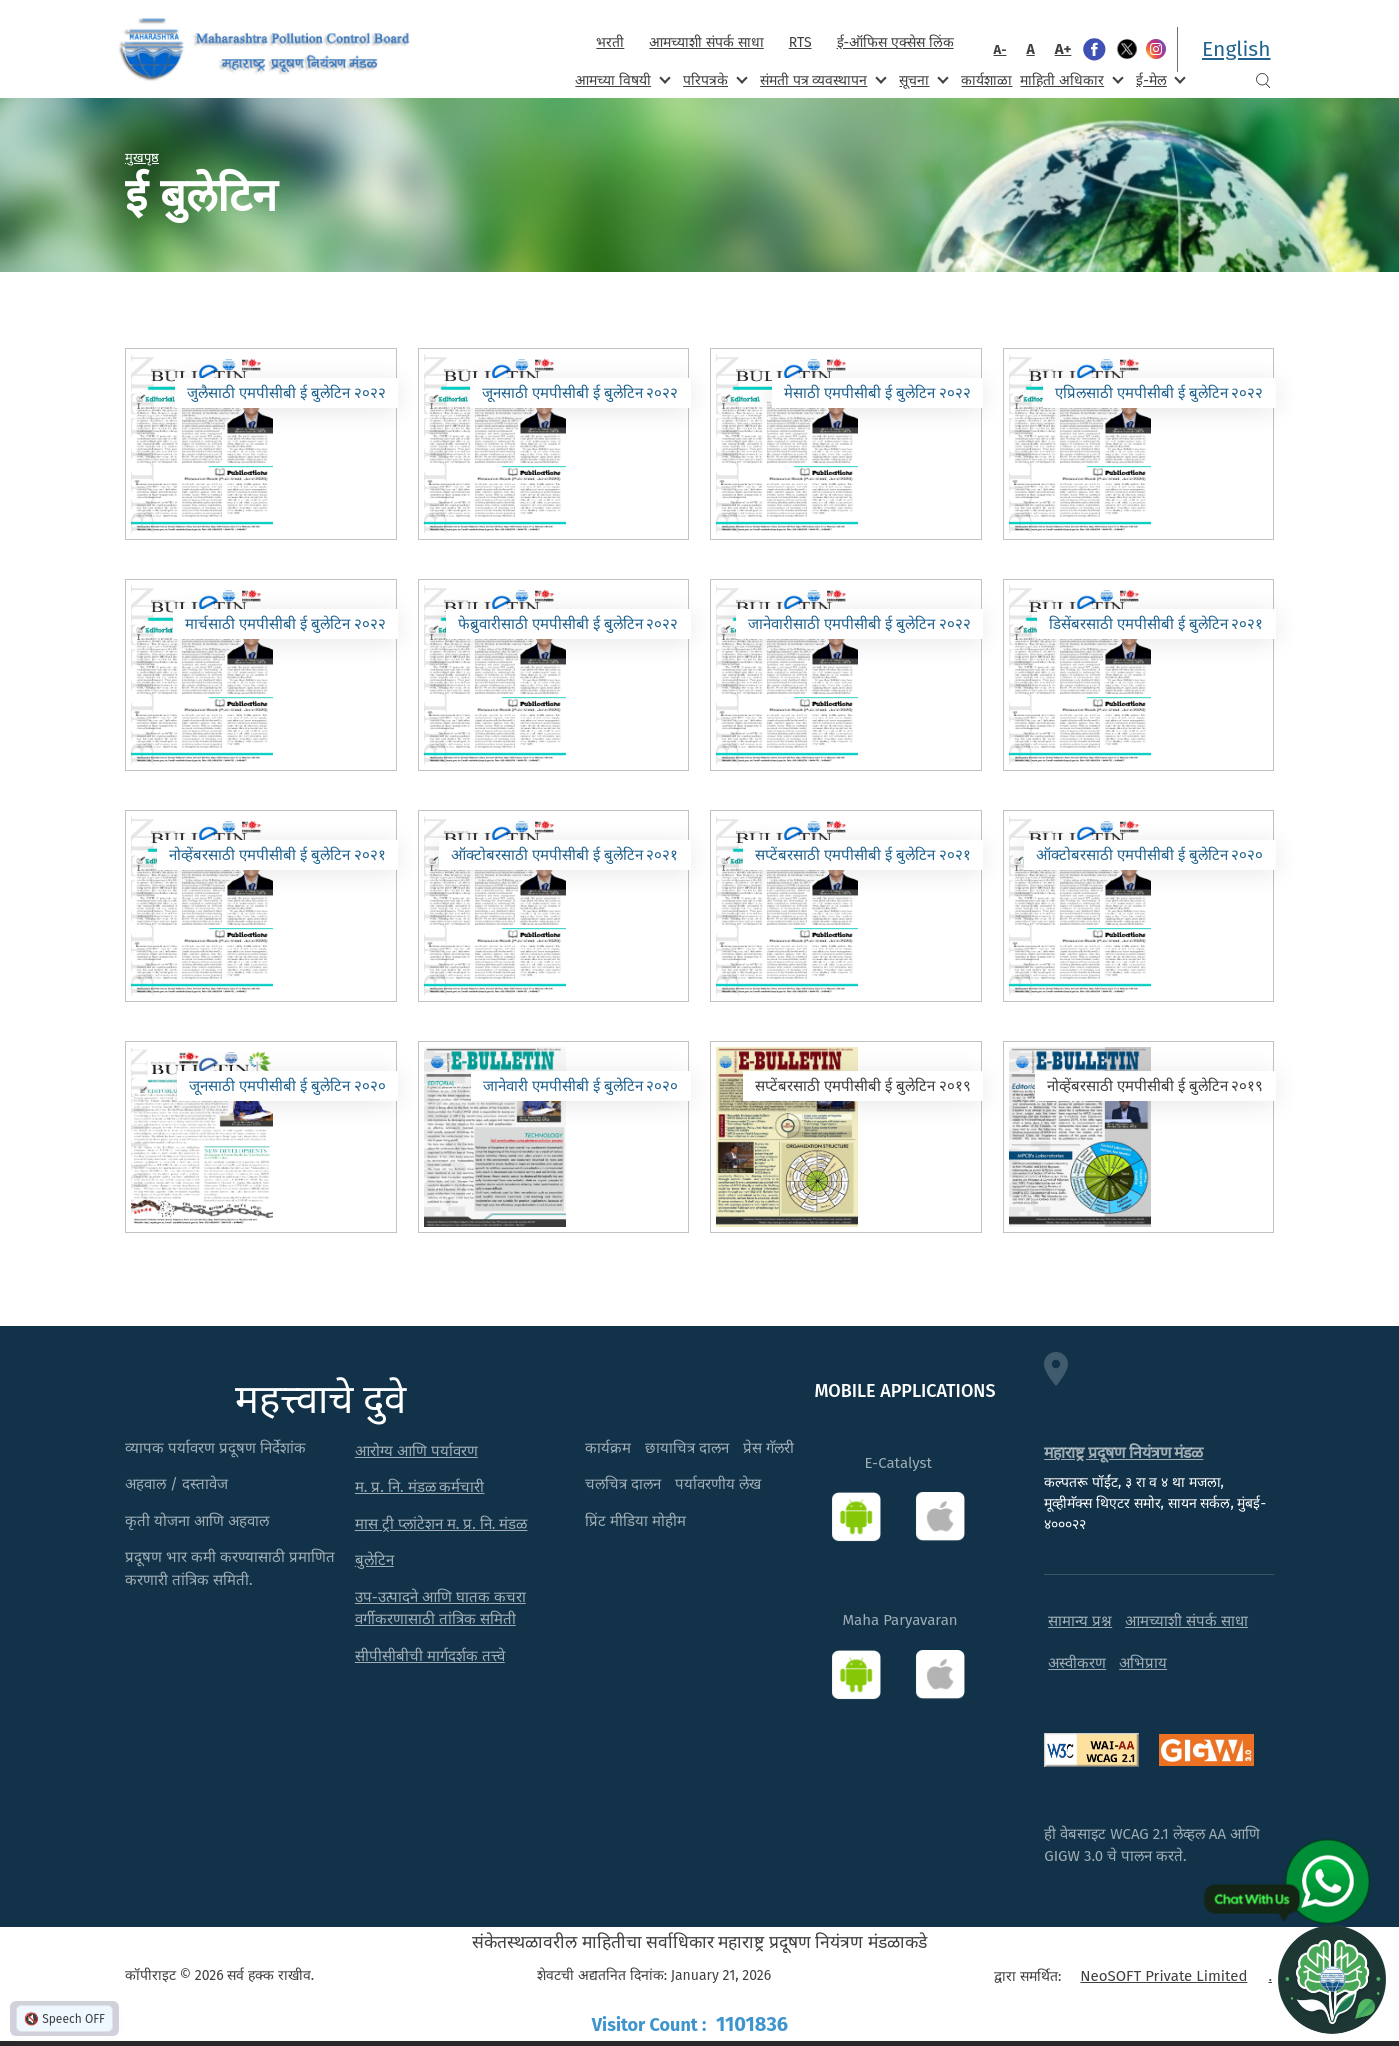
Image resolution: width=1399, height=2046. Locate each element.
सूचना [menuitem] (921, 79)
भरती (610, 42)
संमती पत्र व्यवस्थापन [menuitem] (821, 79)
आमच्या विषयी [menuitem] (620, 79)
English (1236, 49)
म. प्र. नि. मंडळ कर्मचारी (420, 1487)
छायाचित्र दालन (687, 1448)
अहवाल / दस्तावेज (176, 1484)
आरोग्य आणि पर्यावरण (416, 1451)
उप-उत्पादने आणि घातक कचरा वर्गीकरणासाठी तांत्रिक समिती (440, 1608)
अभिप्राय (1143, 1663)
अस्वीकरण (1077, 1663)
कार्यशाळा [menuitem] (986, 80)
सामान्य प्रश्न (1080, 1621)
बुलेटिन (374, 1560)
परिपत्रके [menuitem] (713, 79)
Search (1263, 80)
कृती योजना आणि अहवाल (197, 1521)
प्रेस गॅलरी (768, 1448)
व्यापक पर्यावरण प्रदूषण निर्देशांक (215, 1448)
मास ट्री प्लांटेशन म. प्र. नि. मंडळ (441, 1524)
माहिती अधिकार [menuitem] (1069, 79)
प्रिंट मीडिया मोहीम (635, 1521)
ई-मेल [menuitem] (1159, 79)
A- (1000, 49)
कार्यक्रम (608, 1448)
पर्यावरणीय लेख (718, 1484)
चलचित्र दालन (623, 1484)
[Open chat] (1332, 1979)
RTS (800, 42)
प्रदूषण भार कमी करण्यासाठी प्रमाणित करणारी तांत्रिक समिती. (230, 1568)
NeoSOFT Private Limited (1163, 1976)
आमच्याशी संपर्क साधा (706, 42)
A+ (1063, 49)
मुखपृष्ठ (142, 157)
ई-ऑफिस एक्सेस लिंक (895, 42)
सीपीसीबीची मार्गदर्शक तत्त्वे (430, 1656)
